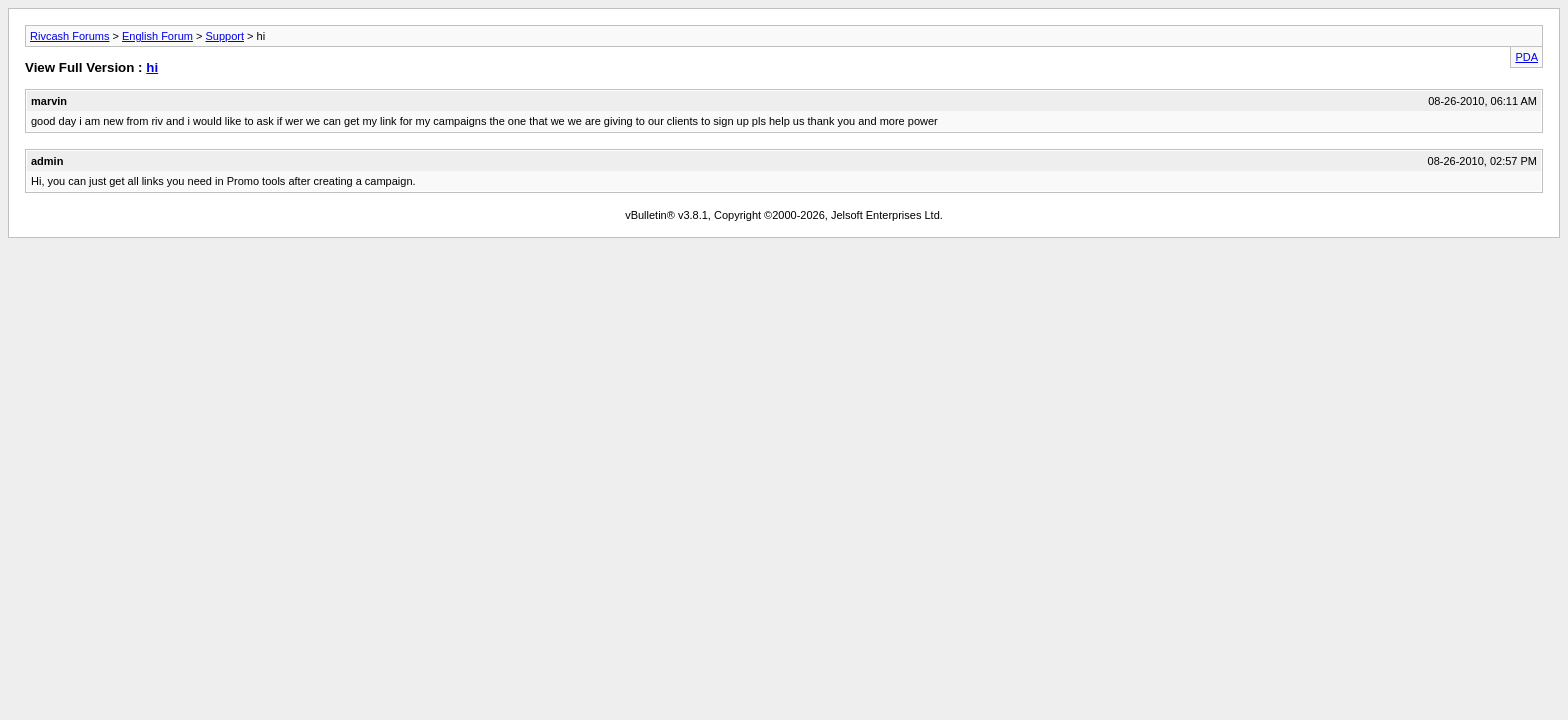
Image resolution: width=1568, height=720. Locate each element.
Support (224, 36)
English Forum (157, 36)
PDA (1526, 57)
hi (152, 67)
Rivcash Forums (69, 36)
